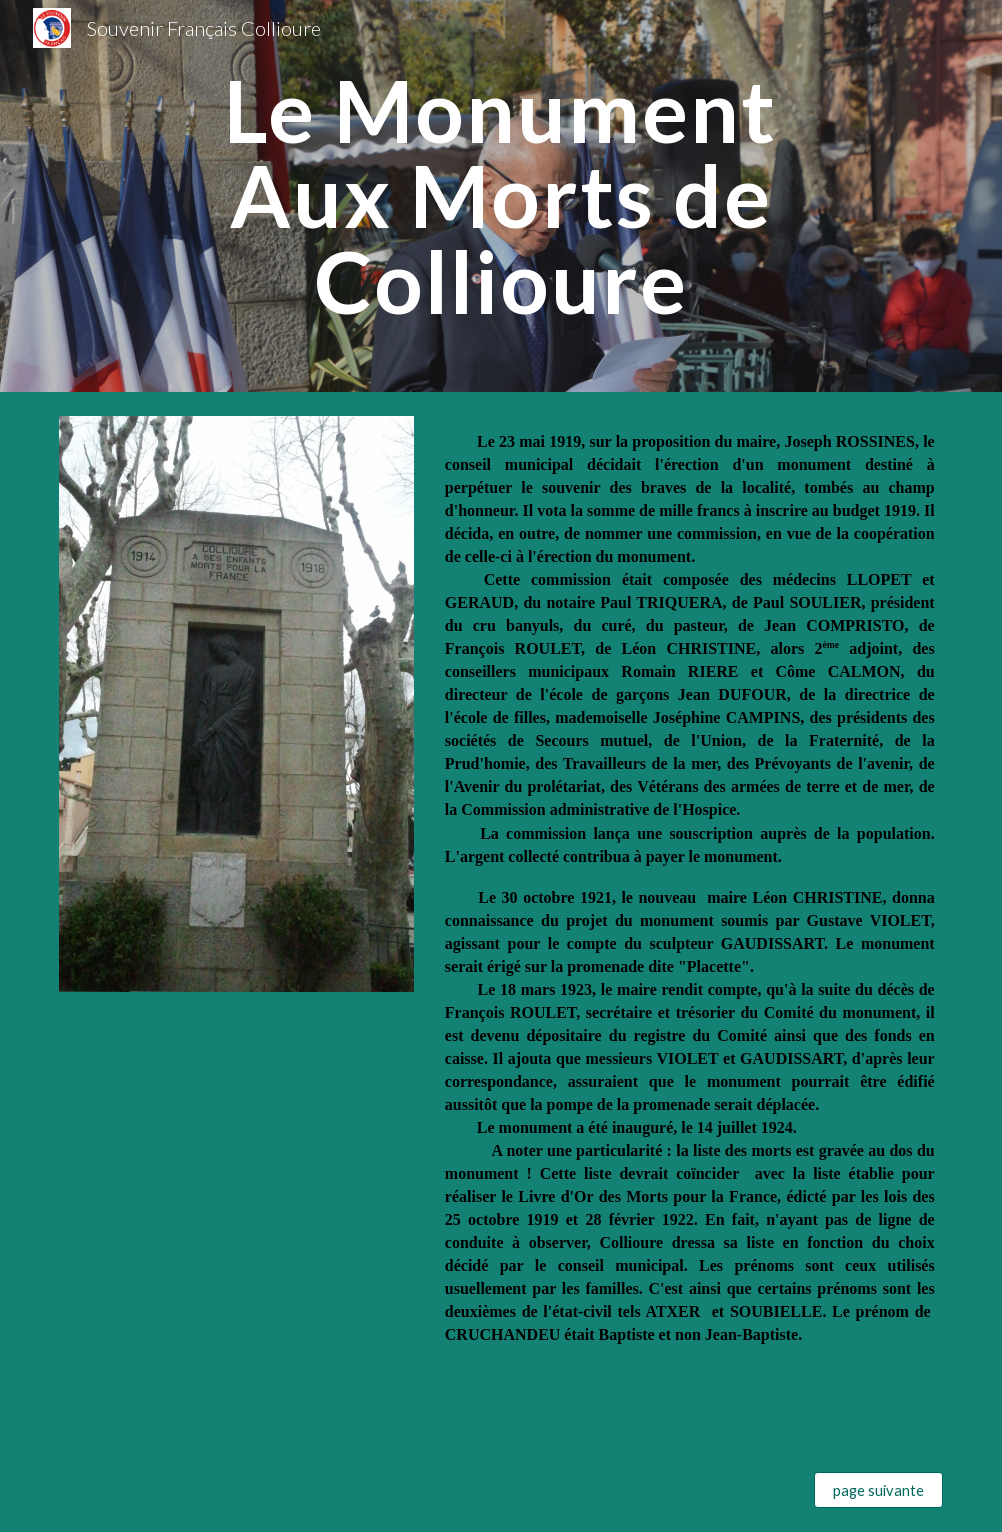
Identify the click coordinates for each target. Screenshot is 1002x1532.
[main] (500, 196)
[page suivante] (878, 1490)
